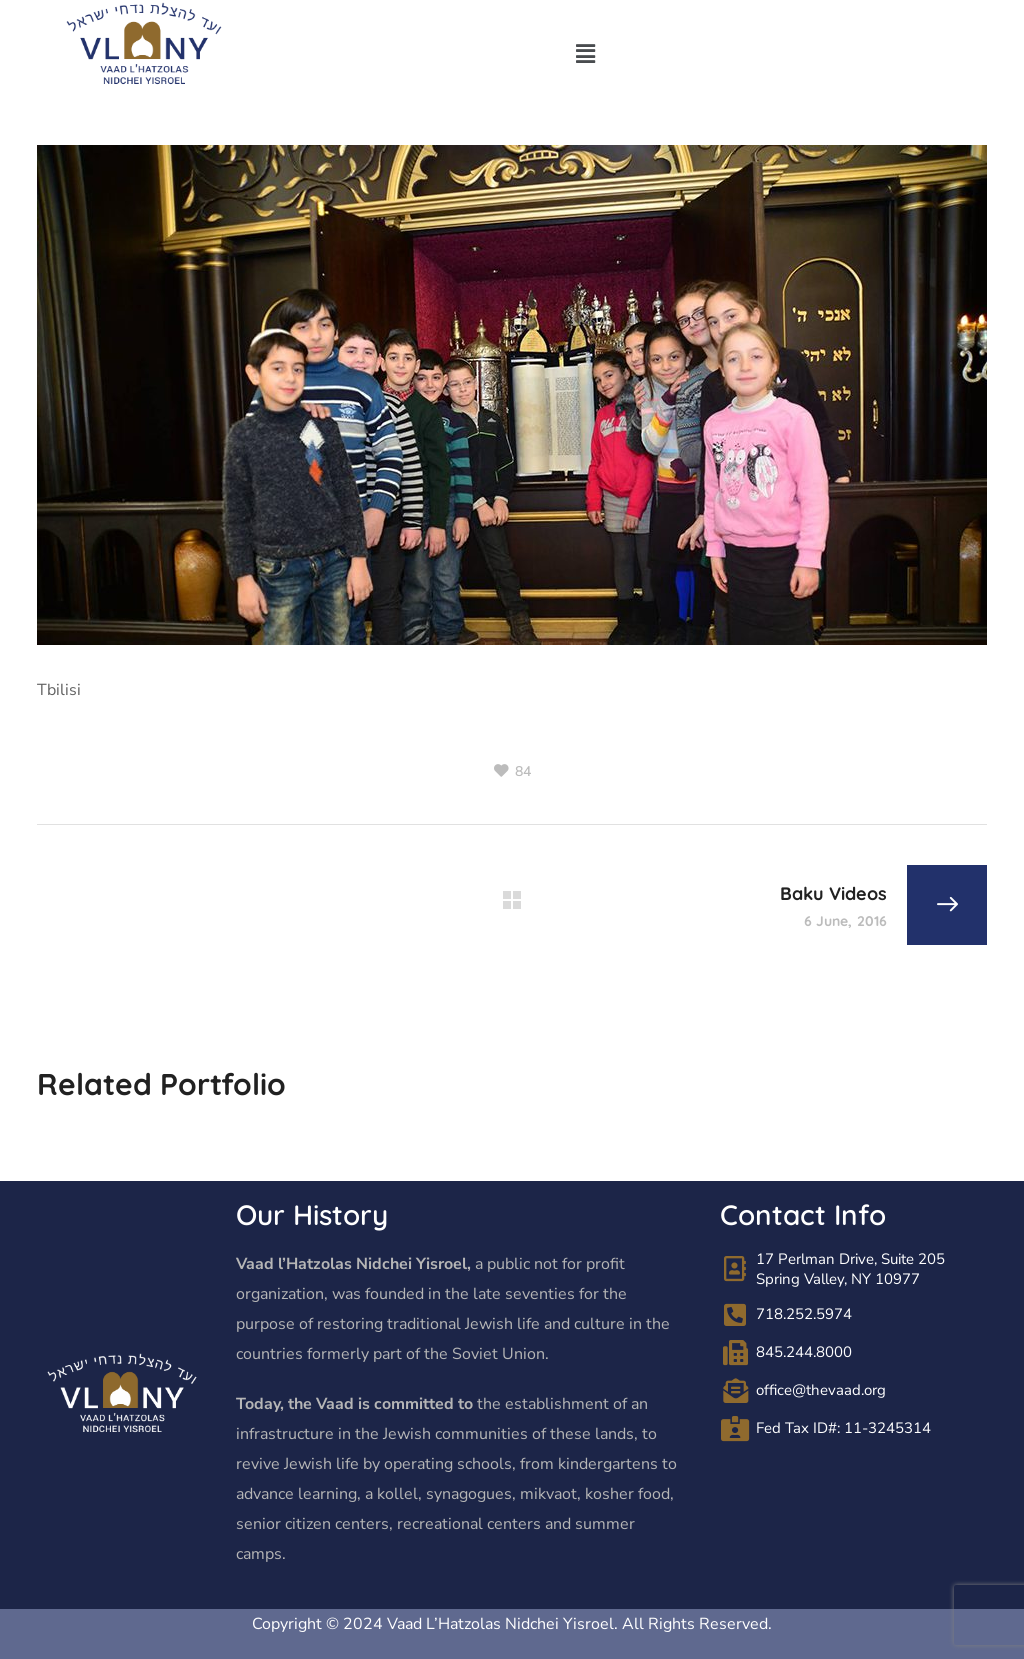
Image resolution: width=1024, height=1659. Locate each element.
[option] (185, 1146)
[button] (585, 55)
